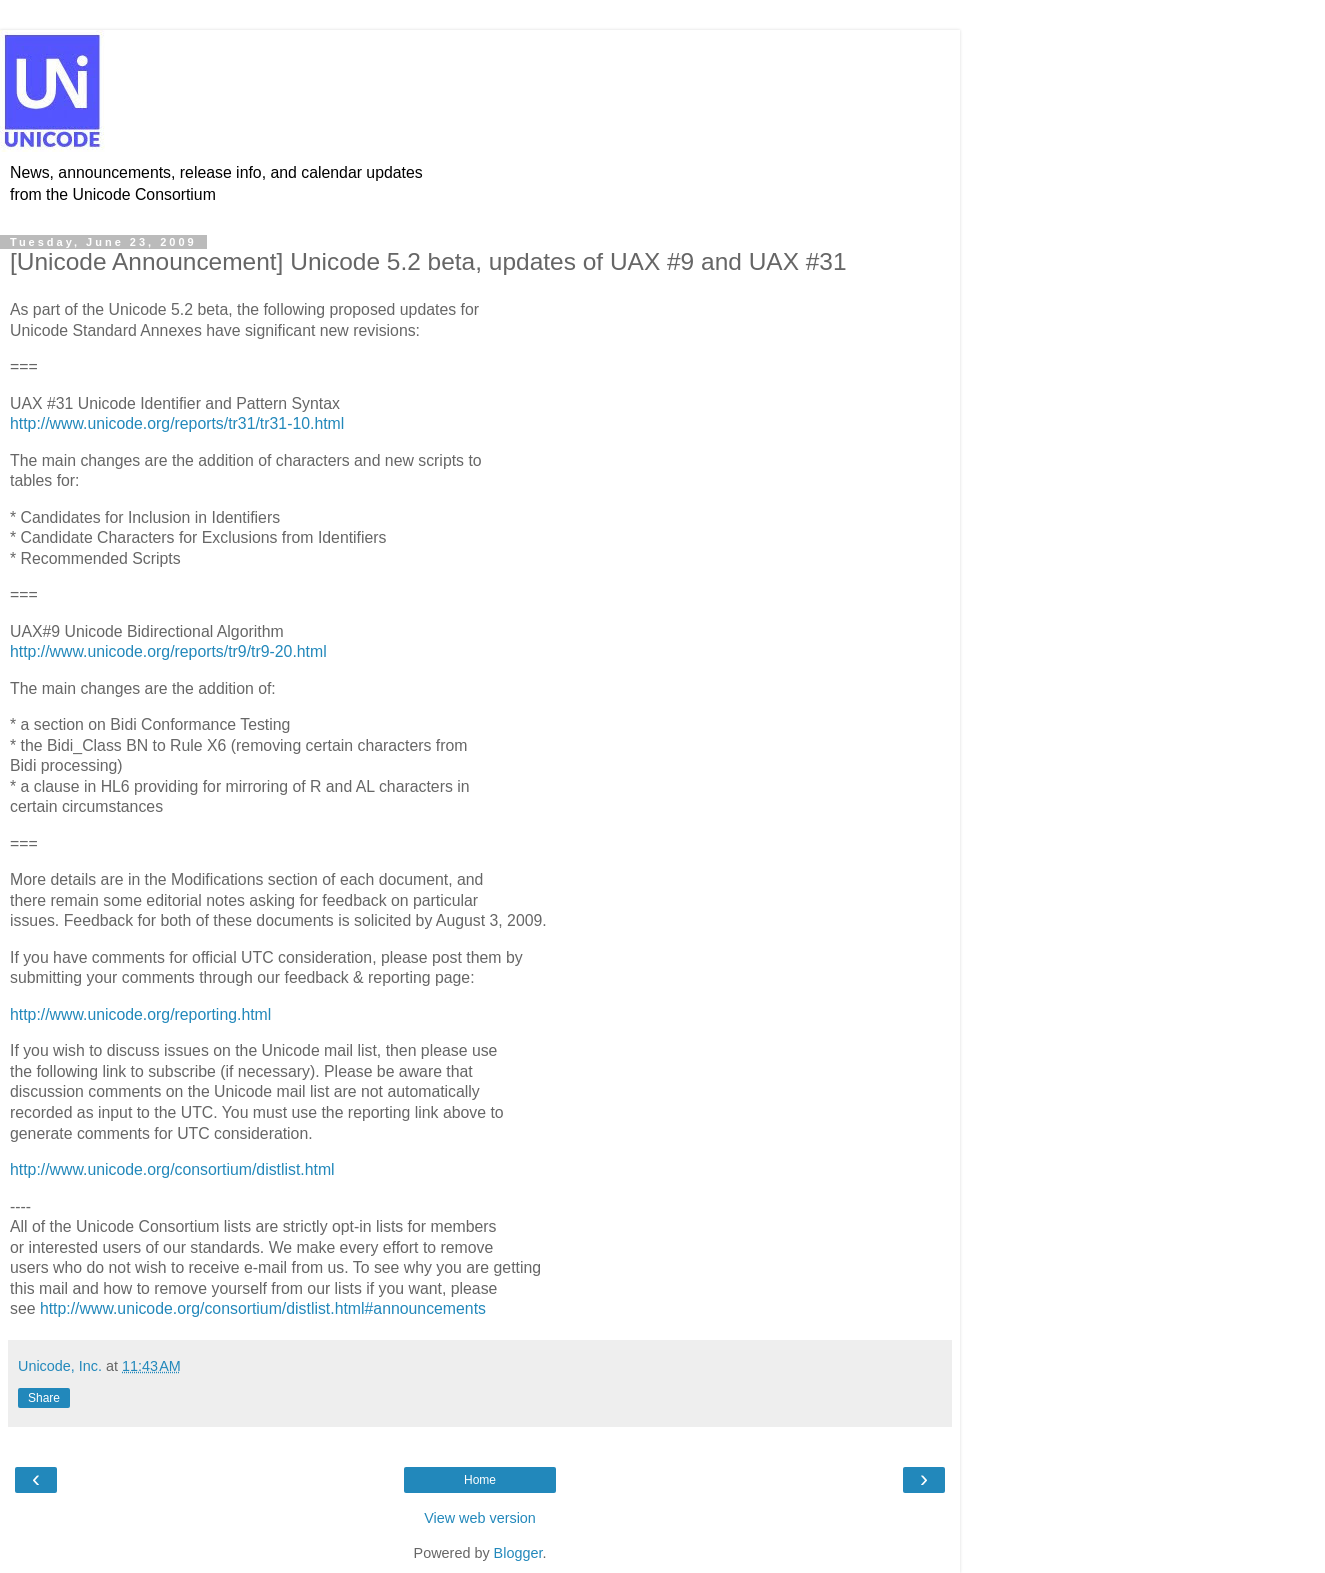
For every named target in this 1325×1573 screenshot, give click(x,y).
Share (44, 1398)
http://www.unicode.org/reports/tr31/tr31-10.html (177, 423)
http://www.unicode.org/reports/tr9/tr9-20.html (168, 651)
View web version (480, 1518)
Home (480, 1480)
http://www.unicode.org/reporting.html (140, 1014)
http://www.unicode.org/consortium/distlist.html (172, 1169)
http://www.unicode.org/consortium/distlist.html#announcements (263, 1308)
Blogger (518, 1553)
